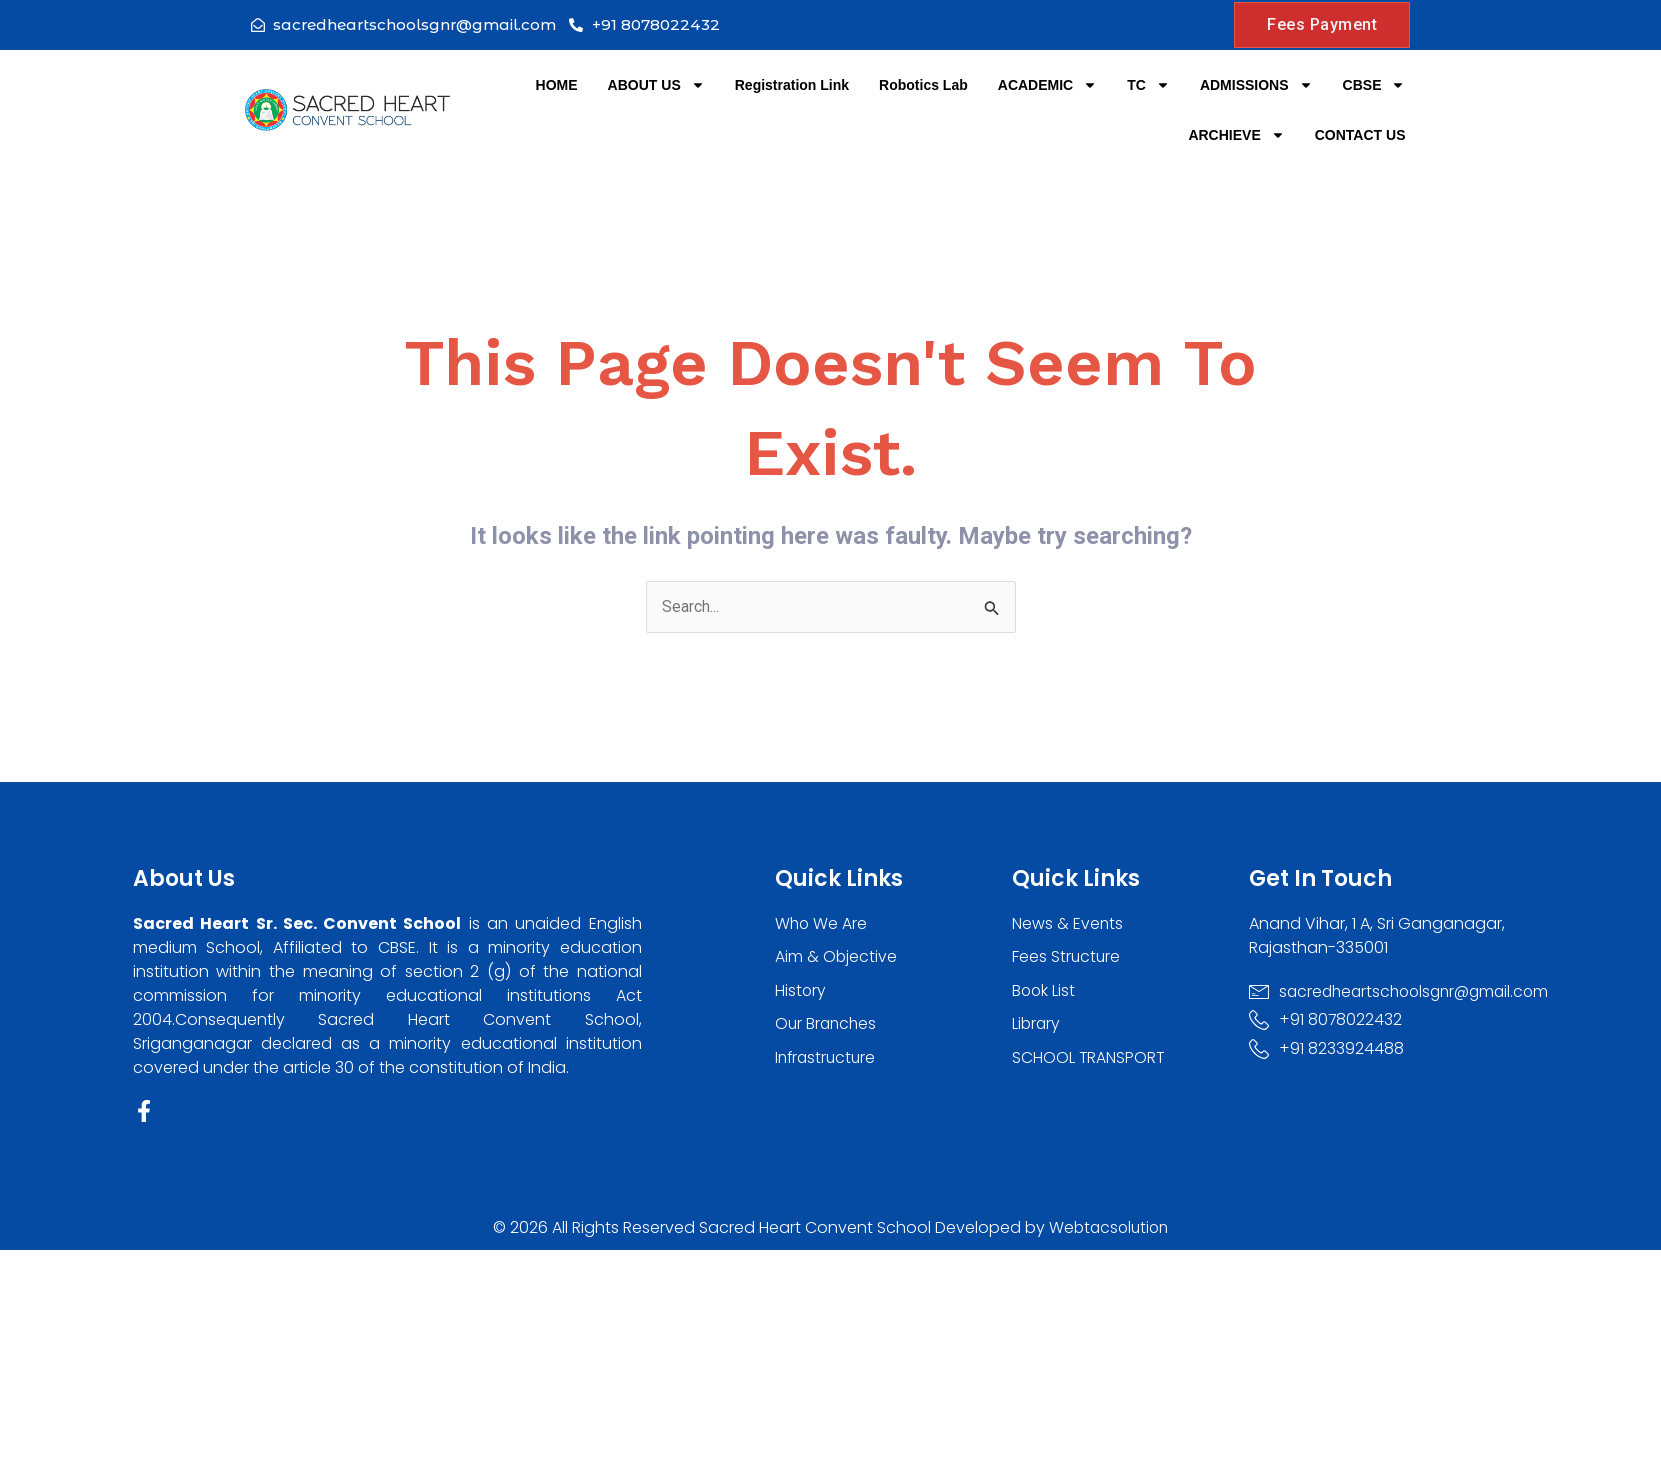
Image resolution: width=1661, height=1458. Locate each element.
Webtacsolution (1108, 1228)
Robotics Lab (923, 85)
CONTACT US (1360, 135)
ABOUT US (656, 85)
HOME (557, 85)
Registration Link (792, 85)
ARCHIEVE (1236, 135)
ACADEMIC (1047, 85)
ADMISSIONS (1256, 85)
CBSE (1374, 85)
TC (1148, 85)
